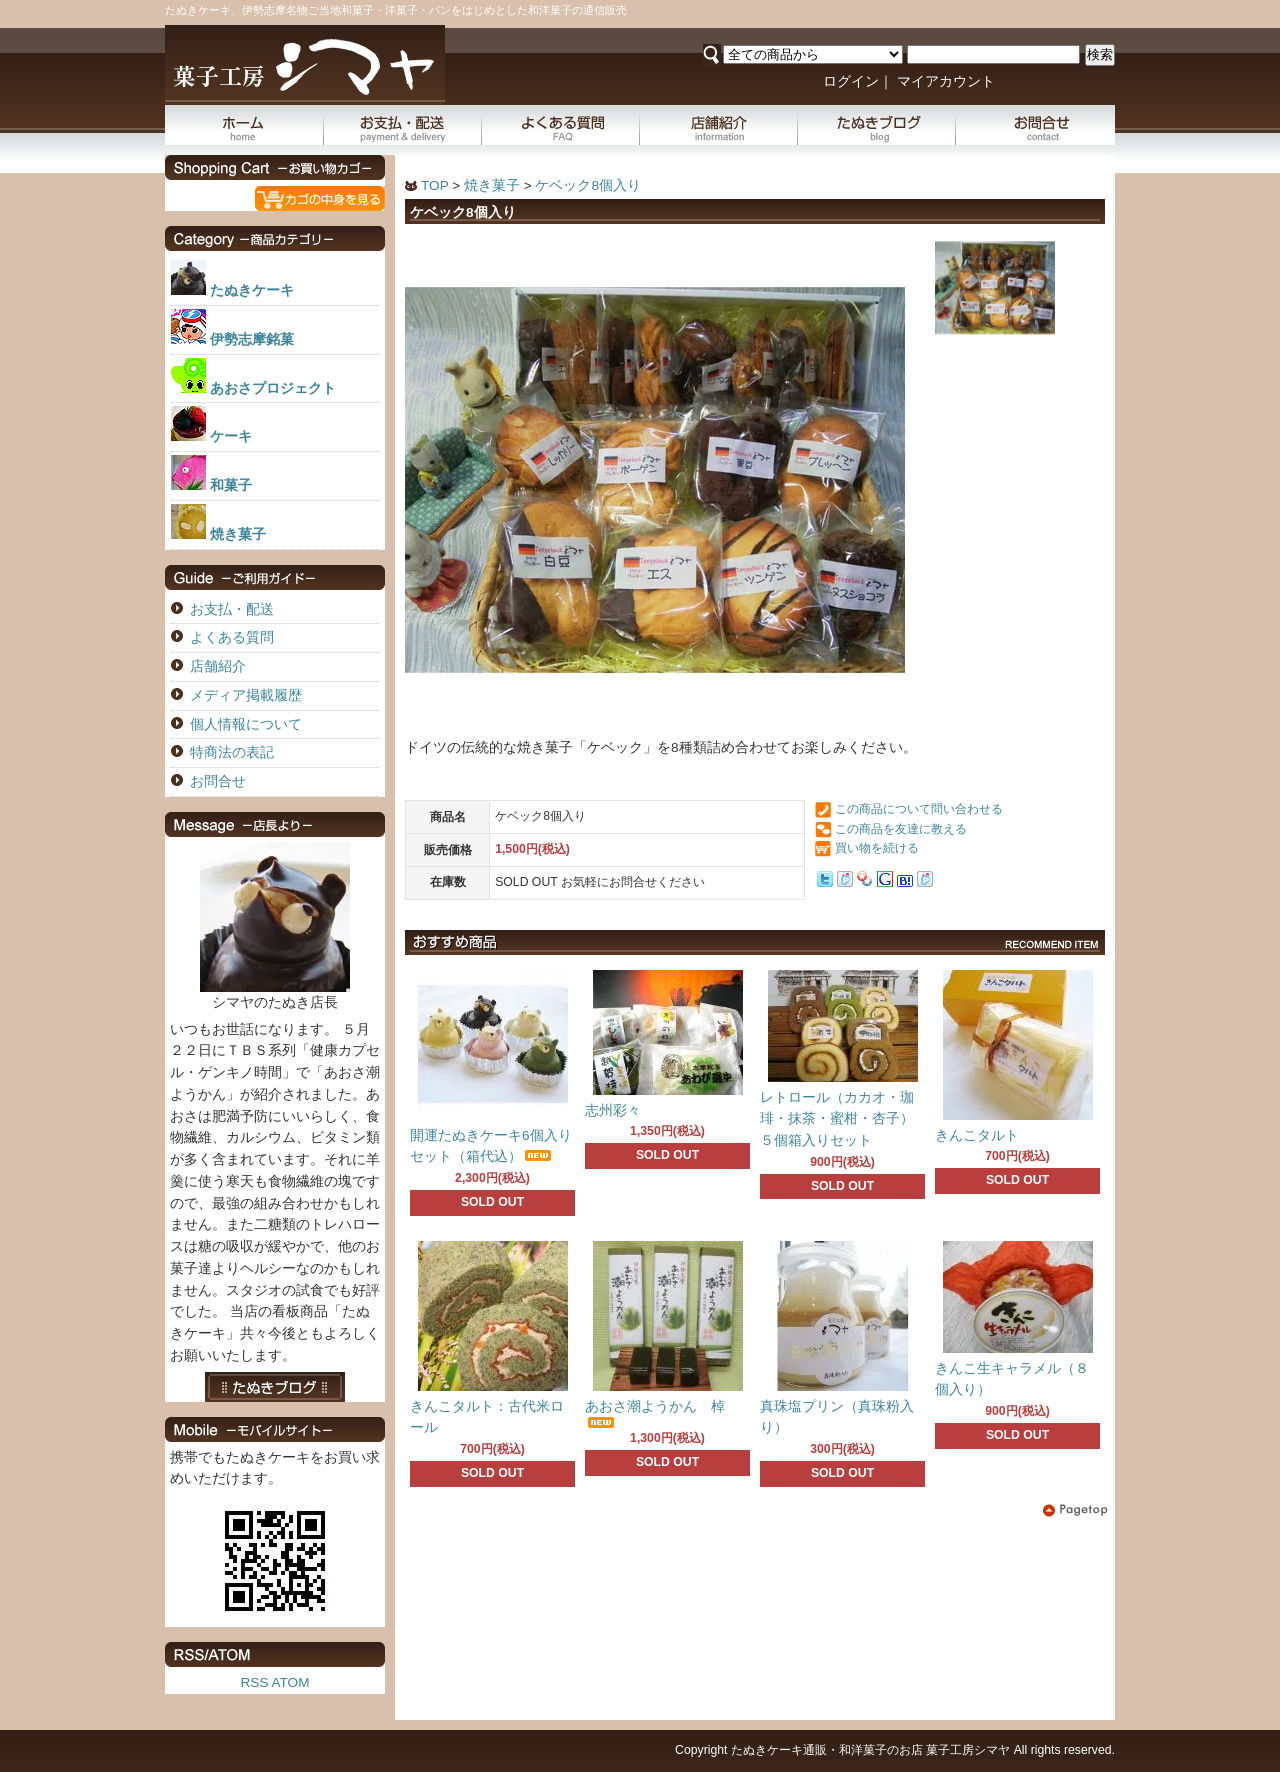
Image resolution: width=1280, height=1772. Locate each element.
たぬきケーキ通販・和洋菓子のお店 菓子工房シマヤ (870, 1750)
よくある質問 (561, 125)
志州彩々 (613, 1110)
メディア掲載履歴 (246, 695)
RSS (255, 1682)
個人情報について (246, 724)
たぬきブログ (877, 125)
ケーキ (231, 436)
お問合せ (1035, 125)
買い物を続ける (877, 848)
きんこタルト (977, 1135)
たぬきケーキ (252, 290)
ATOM (290, 1682)
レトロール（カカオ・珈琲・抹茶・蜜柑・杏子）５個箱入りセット (837, 1119)
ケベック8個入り (588, 185)
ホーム (244, 125)
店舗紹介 (719, 125)
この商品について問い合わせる (919, 809)
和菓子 (231, 485)
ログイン (851, 81)
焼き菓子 (492, 185)
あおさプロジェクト (273, 388)
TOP (434, 185)
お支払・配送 (403, 125)
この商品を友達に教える (901, 829)
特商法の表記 (232, 752)
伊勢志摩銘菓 (252, 339)
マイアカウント (946, 81)
